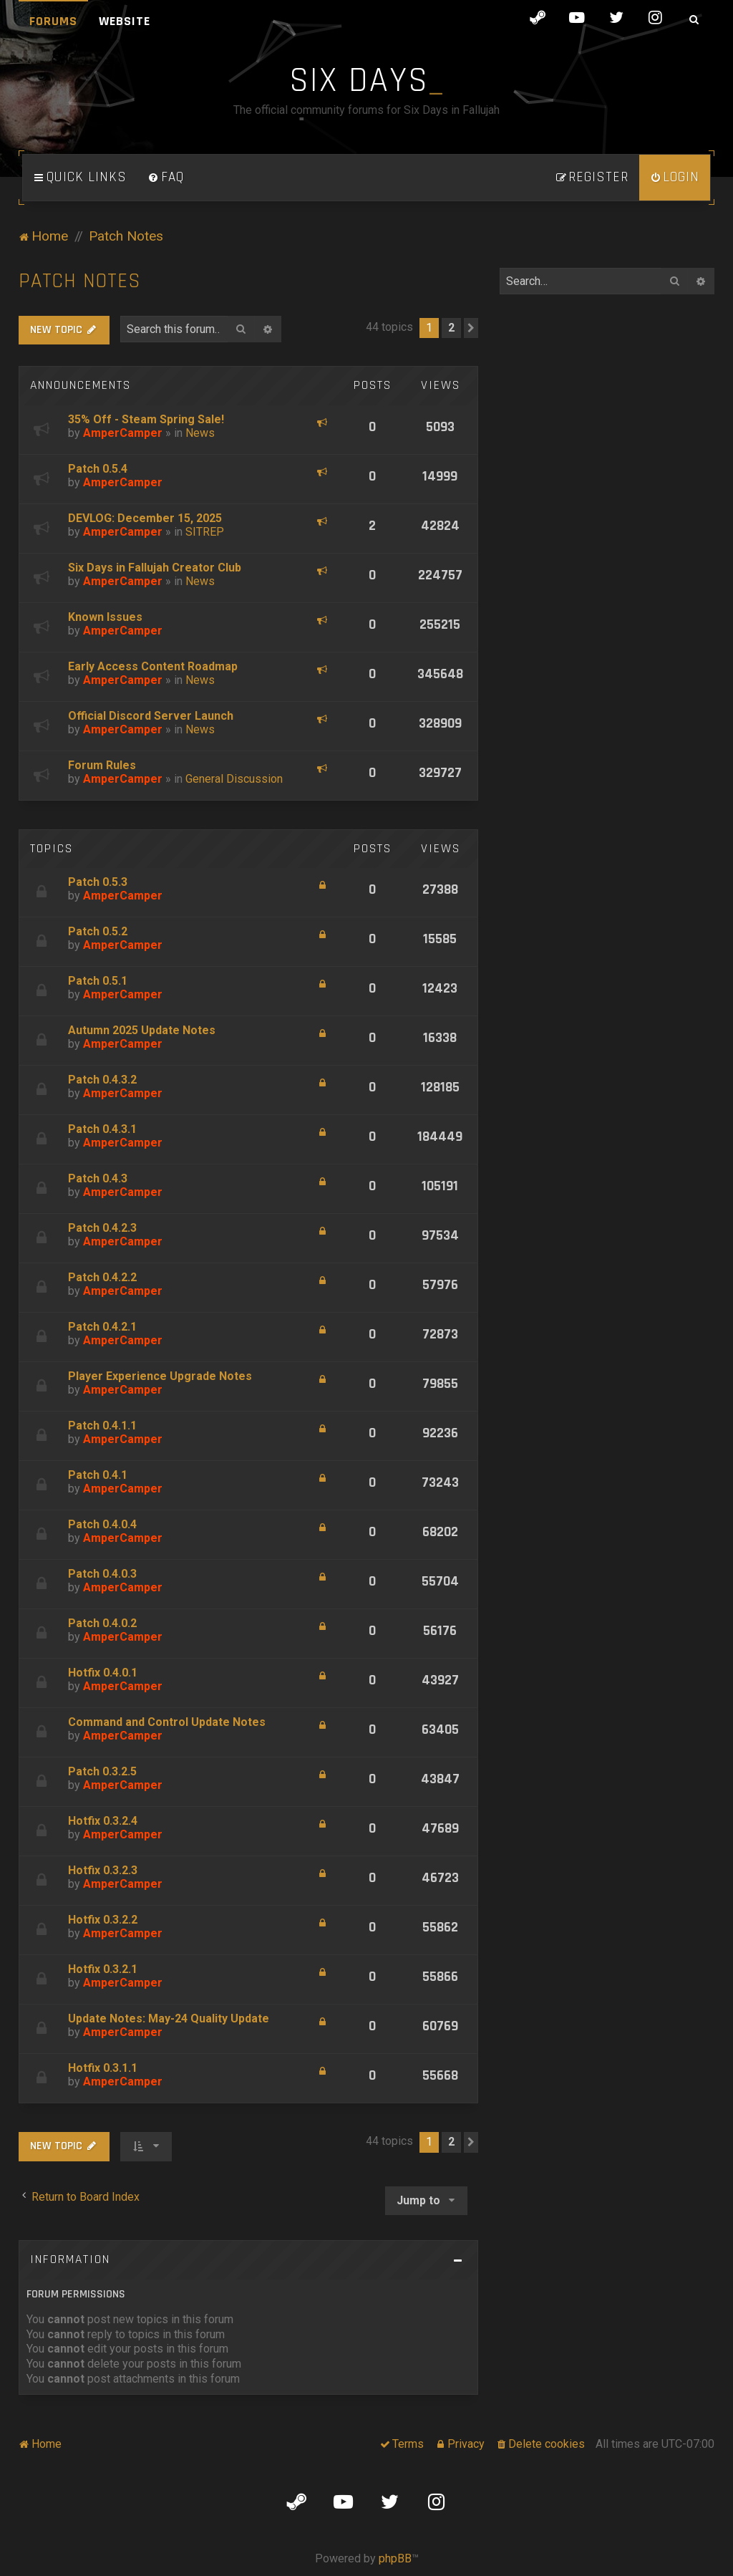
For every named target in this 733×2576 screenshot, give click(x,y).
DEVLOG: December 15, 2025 (145, 518)
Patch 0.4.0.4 (102, 1524)
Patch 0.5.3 (97, 882)
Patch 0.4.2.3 (102, 1228)
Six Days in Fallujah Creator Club (154, 567)
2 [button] (451, 327)
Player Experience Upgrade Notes (160, 1376)
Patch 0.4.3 (97, 1178)
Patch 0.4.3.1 (102, 1129)
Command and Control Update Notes (167, 1722)
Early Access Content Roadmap (153, 666)
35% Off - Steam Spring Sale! (146, 419)
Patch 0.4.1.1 (102, 1425)
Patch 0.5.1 (97, 981)
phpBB (395, 2558)
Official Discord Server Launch (150, 716)
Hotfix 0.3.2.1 (102, 1969)
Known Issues (105, 617)
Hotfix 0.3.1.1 (102, 2068)
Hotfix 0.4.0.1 (102, 1672)
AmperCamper (122, 433)
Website (124, 21)
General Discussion (234, 779)
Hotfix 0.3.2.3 (102, 1870)
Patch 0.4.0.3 (102, 1574)
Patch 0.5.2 (97, 931)
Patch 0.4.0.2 (102, 1623)
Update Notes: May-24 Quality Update (168, 2018)
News (200, 433)
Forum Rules (102, 765)
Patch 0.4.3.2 (102, 1079)
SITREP (204, 532)
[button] (471, 328)
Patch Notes (80, 281)
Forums (53, 21)
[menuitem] (166, 178)
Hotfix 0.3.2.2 (102, 1919)
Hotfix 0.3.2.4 (102, 1821)
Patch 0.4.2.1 (102, 1326)
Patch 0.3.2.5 (102, 1771)
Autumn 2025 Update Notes (141, 1030)
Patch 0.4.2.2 (102, 1277)
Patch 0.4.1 (97, 1475)
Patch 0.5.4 (97, 469)
